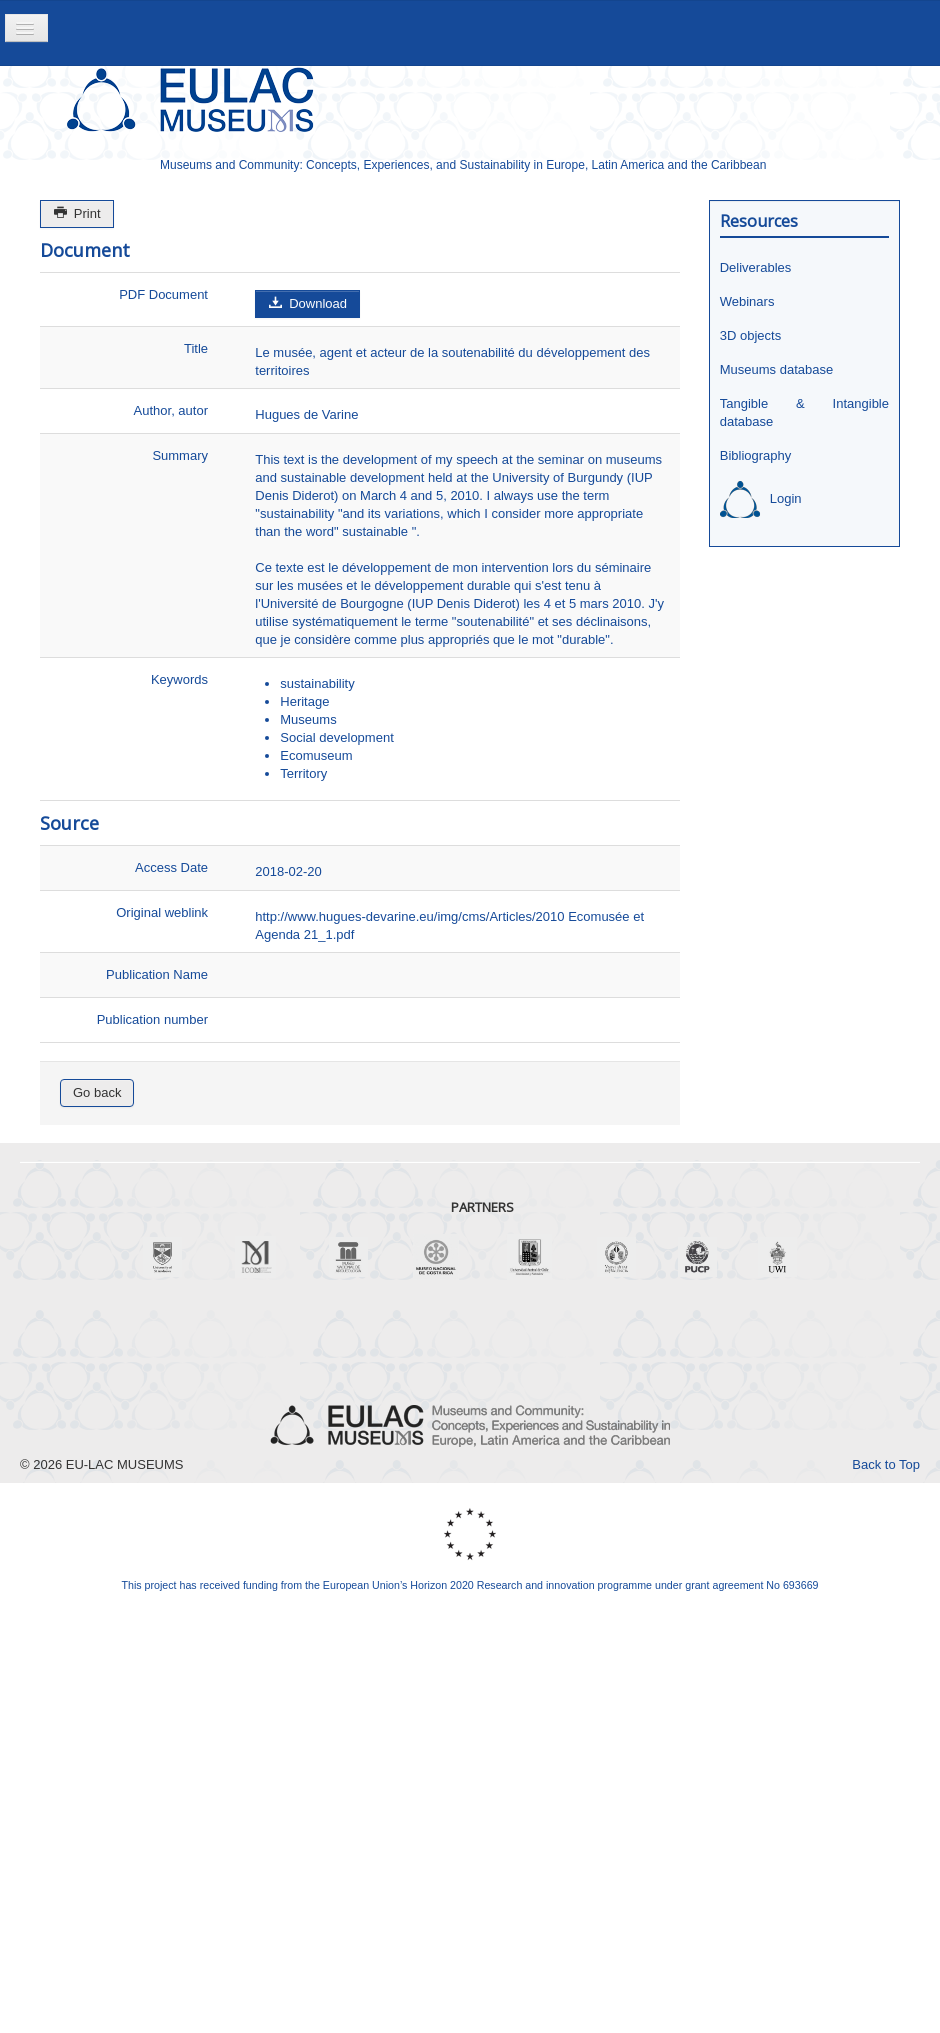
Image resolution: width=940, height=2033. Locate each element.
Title (196, 348)
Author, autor (171, 410)
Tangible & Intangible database (804, 412)
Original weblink (162, 912)
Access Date (171, 867)
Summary (180, 455)
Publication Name (157, 974)
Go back (97, 1092)
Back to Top (886, 1464)
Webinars (747, 301)
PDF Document (163, 294)
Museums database (776, 369)
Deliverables (756, 267)
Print (77, 213)
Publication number (152, 1019)
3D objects (750, 335)
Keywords (179, 679)
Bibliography (756, 455)
